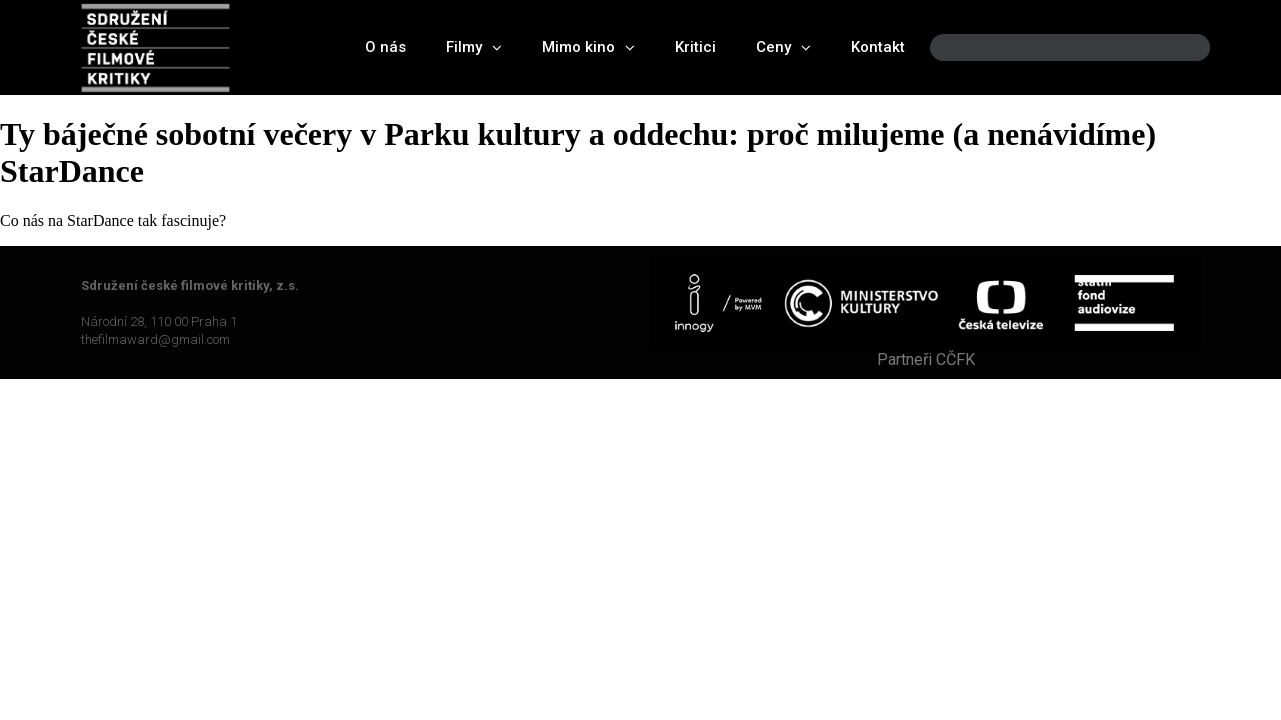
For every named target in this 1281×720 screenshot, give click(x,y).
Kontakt (878, 47)
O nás (385, 47)
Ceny (783, 47)
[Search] (1178, 47)
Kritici (695, 47)
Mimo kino (588, 47)
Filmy (474, 47)
